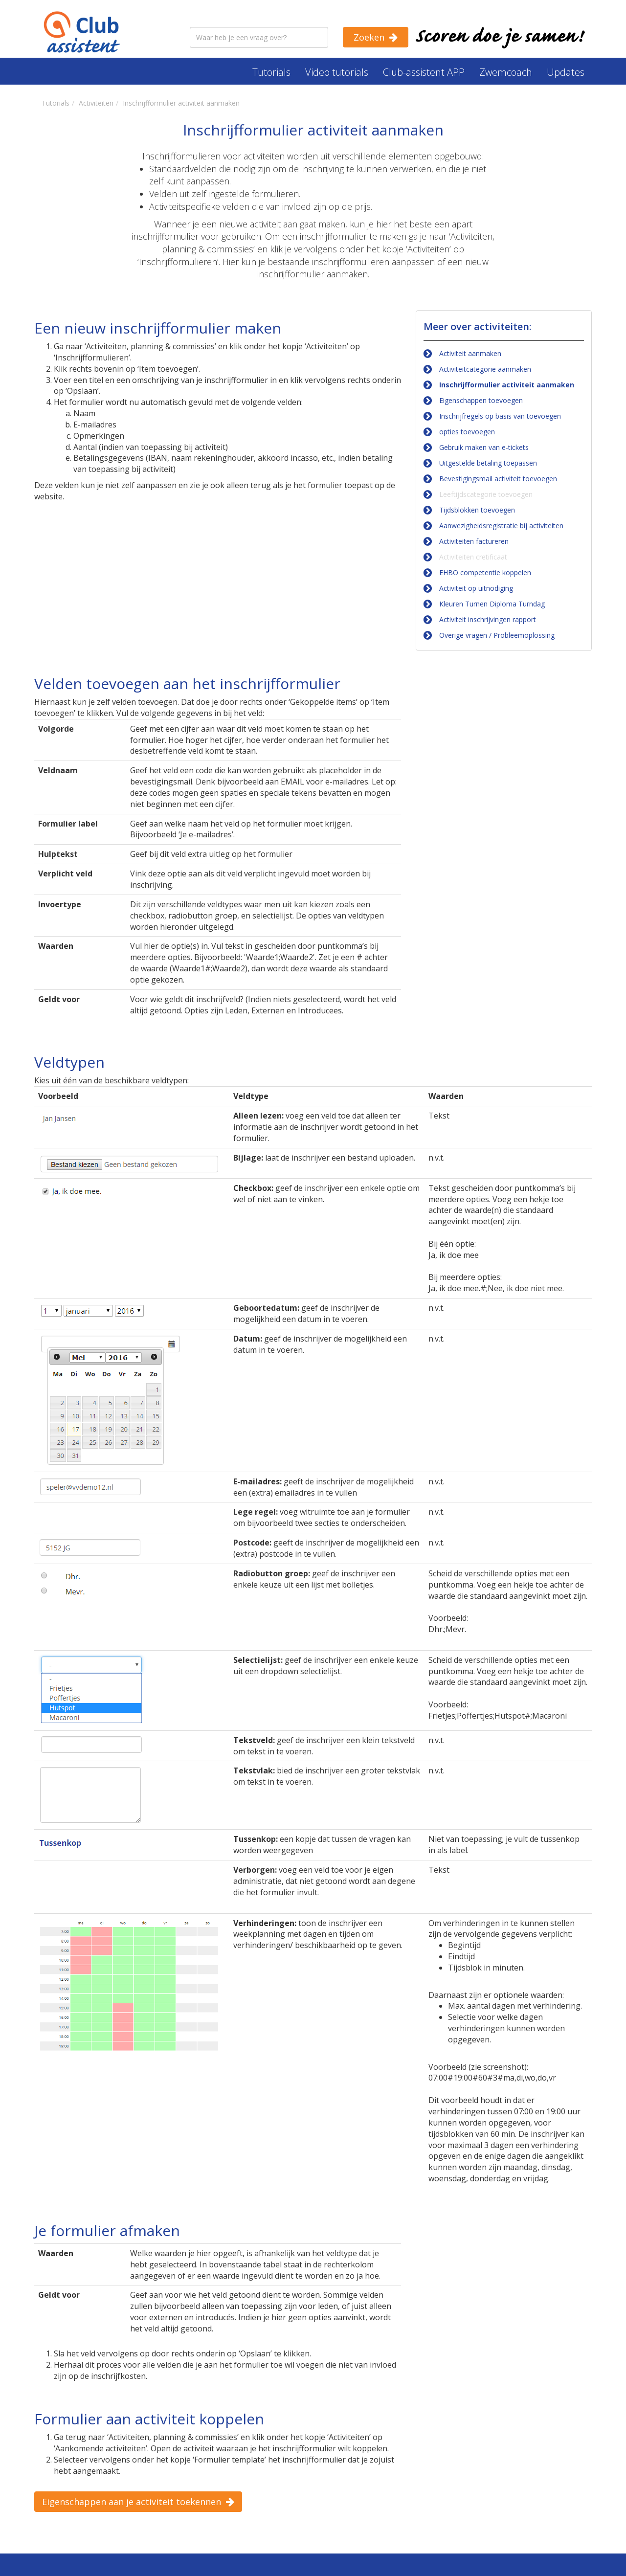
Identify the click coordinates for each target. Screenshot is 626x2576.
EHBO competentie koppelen (485, 572)
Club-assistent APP (424, 72)
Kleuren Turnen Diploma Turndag (492, 603)
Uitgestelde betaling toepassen (488, 463)
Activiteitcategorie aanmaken (485, 369)
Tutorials (271, 72)
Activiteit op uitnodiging (476, 588)
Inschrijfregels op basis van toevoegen (500, 416)
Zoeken (369, 37)
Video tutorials (336, 72)
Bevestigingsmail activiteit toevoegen (498, 478)
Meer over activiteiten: (478, 326)
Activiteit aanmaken (470, 353)
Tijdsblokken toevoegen (477, 510)
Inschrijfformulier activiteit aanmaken (506, 384)
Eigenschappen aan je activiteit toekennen (131, 2502)
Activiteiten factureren (474, 541)
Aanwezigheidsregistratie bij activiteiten (501, 525)
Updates (565, 72)
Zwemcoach (505, 72)
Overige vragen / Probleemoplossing (497, 635)
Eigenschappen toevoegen (481, 400)
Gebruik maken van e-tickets (484, 447)
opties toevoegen (467, 431)
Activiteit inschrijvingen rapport (487, 619)
